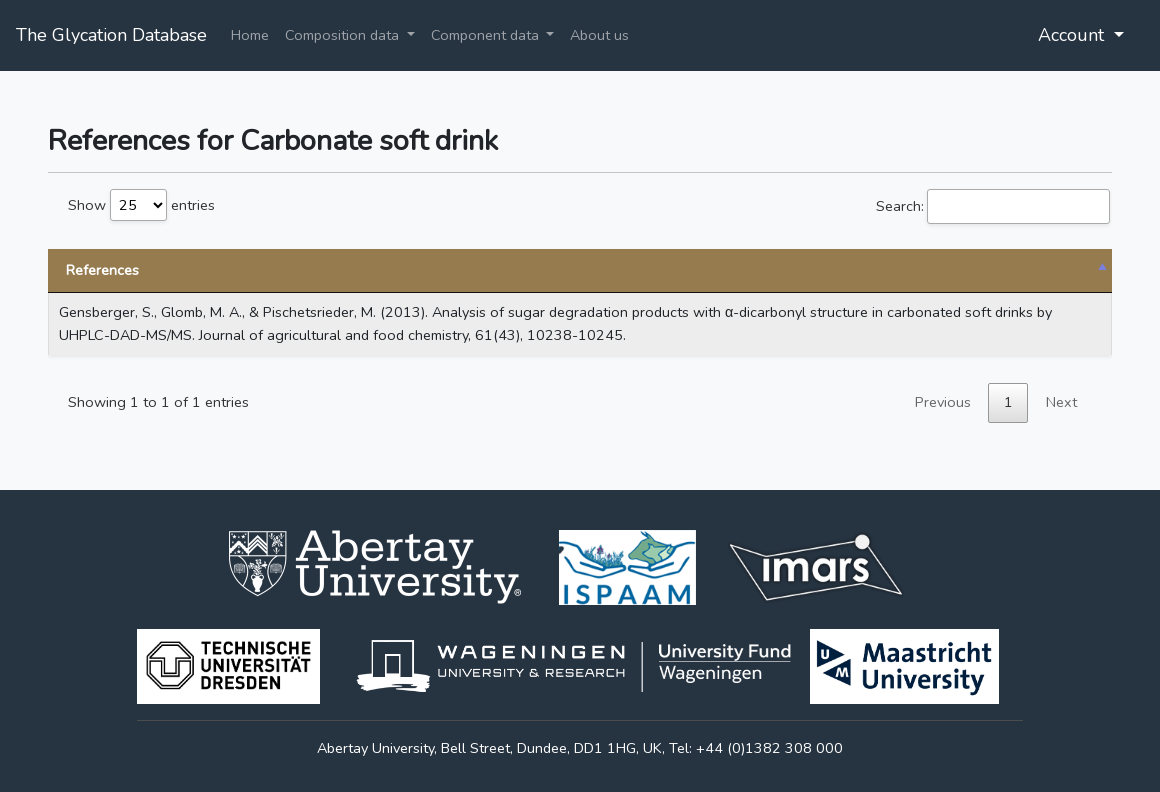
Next (1061, 402)
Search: (993, 206)
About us (599, 35)
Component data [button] (487, 35)
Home (250, 35)
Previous (943, 402)
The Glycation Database (111, 35)
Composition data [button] (344, 35)
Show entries (141, 205)
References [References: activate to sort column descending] (102, 270)
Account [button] (1073, 35)
